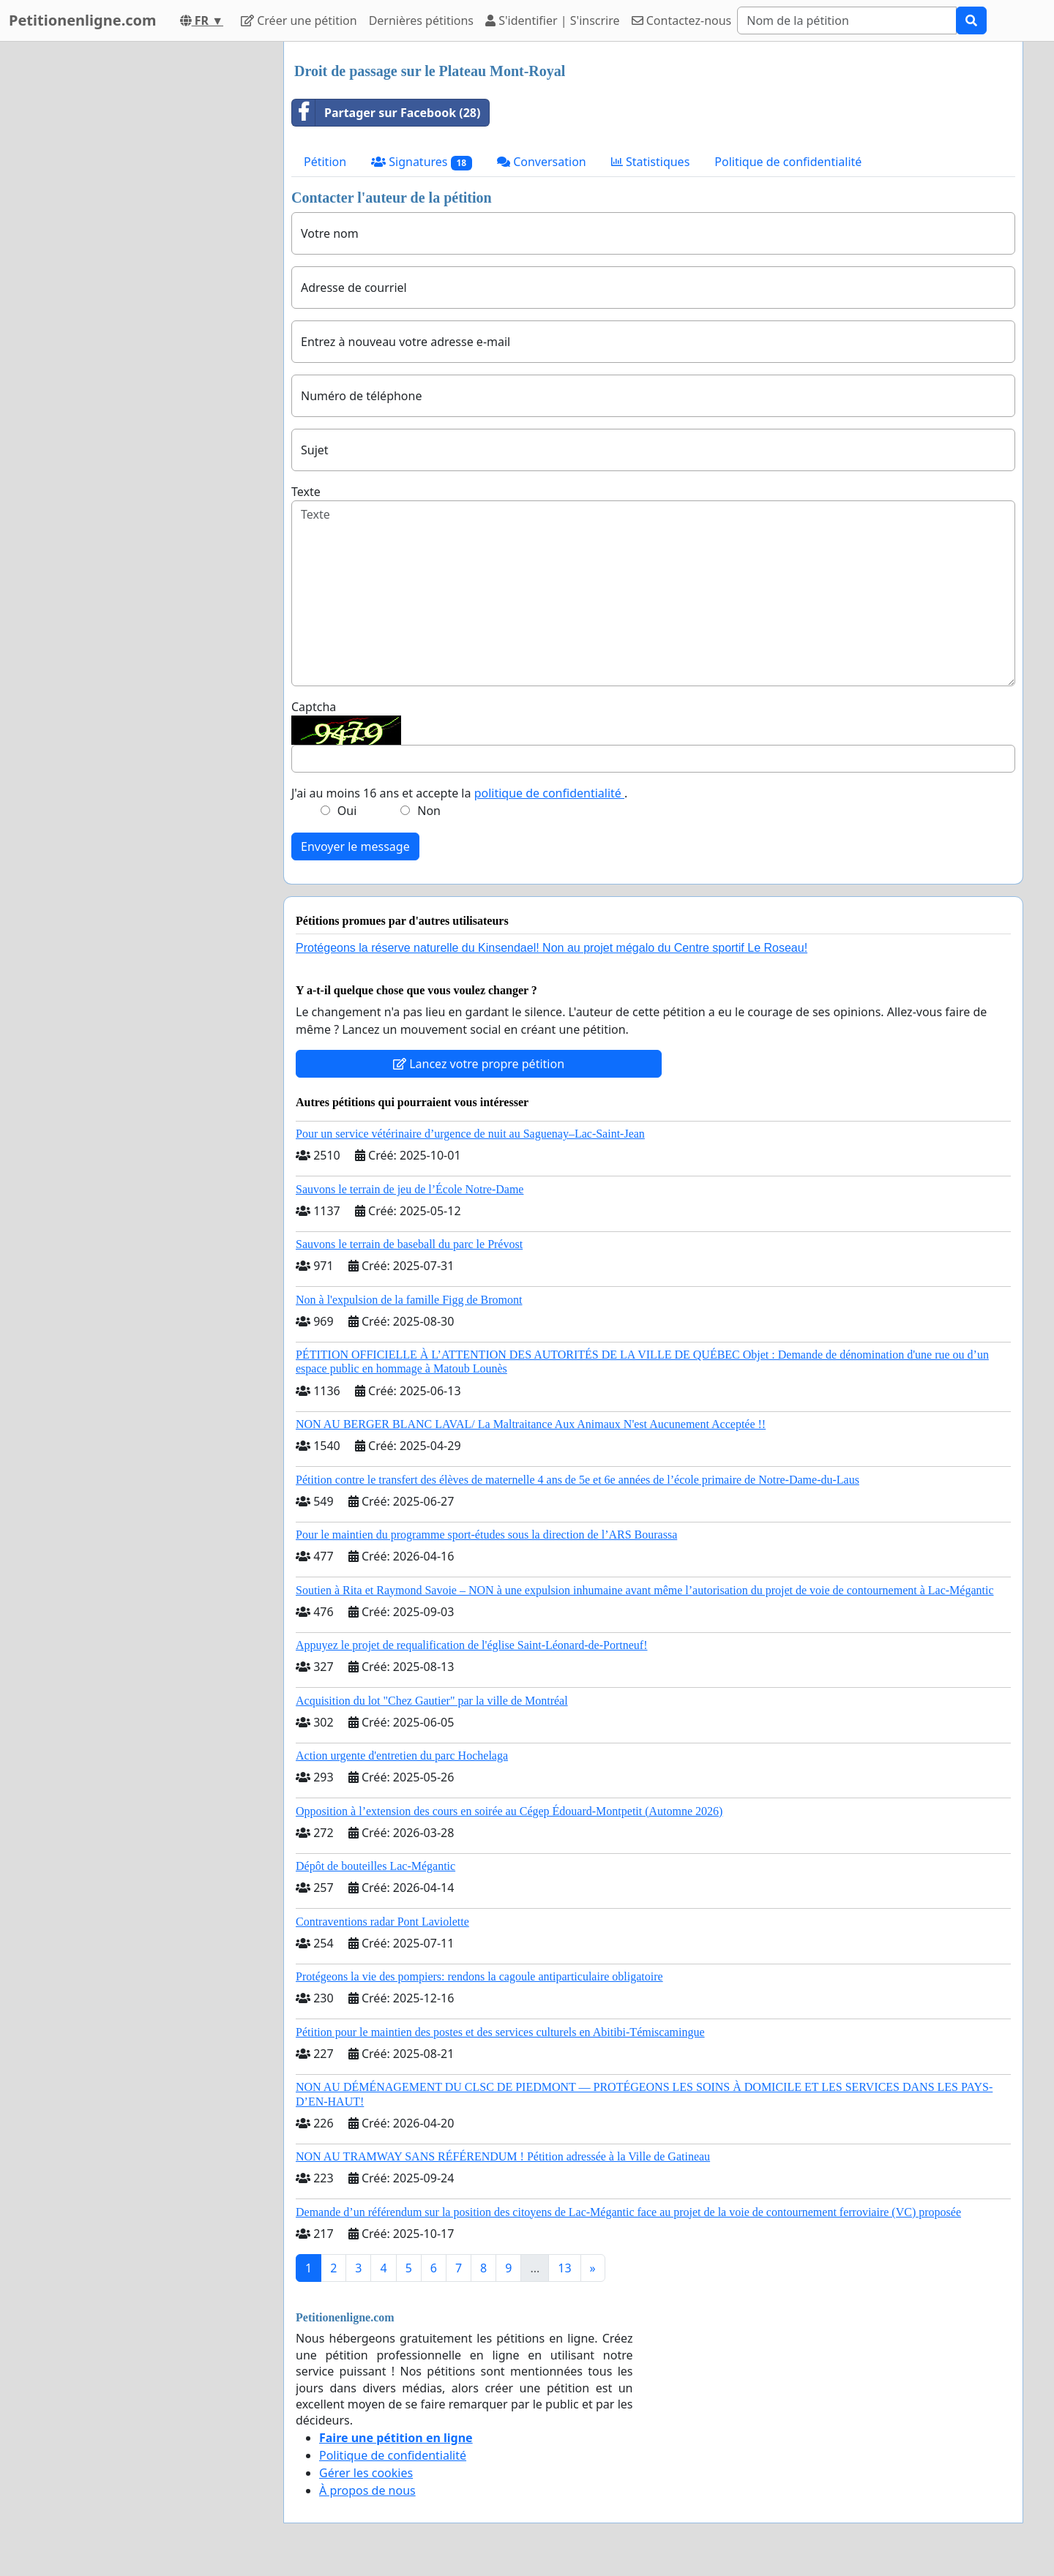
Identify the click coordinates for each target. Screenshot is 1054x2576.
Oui (347, 811)
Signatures (421, 162)
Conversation (541, 162)
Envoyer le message (355, 846)
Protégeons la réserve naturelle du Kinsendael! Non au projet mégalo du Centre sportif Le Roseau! (551, 948)
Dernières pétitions (421, 20)
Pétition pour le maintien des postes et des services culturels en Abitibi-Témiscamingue (500, 2032)
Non (429, 811)
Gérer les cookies (366, 2473)
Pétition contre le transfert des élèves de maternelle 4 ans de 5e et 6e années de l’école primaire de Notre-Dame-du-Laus (577, 1479)
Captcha (313, 707)
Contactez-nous (682, 20)
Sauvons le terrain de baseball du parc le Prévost (409, 1244)
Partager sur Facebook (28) (386, 112)
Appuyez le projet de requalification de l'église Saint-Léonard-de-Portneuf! (471, 1645)
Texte (306, 492)
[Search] (847, 20)
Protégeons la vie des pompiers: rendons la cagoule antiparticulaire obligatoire (479, 1976)
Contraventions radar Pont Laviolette (382, 1921)
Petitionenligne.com (83, 20)
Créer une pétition (299, 20)
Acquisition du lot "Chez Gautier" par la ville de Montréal (432, 1700)
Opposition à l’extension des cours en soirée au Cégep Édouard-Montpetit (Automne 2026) (509, 1811)
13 (564, 2268)
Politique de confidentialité (787, 162)
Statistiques (650, 162)
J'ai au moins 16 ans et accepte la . (459, 793)
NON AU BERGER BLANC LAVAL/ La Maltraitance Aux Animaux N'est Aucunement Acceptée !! (531, 1424)
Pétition (325, 162)
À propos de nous (367, 2490)
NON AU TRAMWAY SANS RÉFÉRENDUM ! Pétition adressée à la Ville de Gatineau (503, 2156)
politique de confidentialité (549, 793)
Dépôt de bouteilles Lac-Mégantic (375, 1866)
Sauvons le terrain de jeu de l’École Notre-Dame (409, 1189)
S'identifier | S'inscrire (552, 20)
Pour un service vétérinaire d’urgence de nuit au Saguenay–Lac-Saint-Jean (470, 1133)
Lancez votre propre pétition (478, 1064)
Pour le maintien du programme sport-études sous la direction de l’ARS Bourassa (486, 1534)
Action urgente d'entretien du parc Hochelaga (402, 1755)
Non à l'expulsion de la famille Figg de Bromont (409, 1299)
